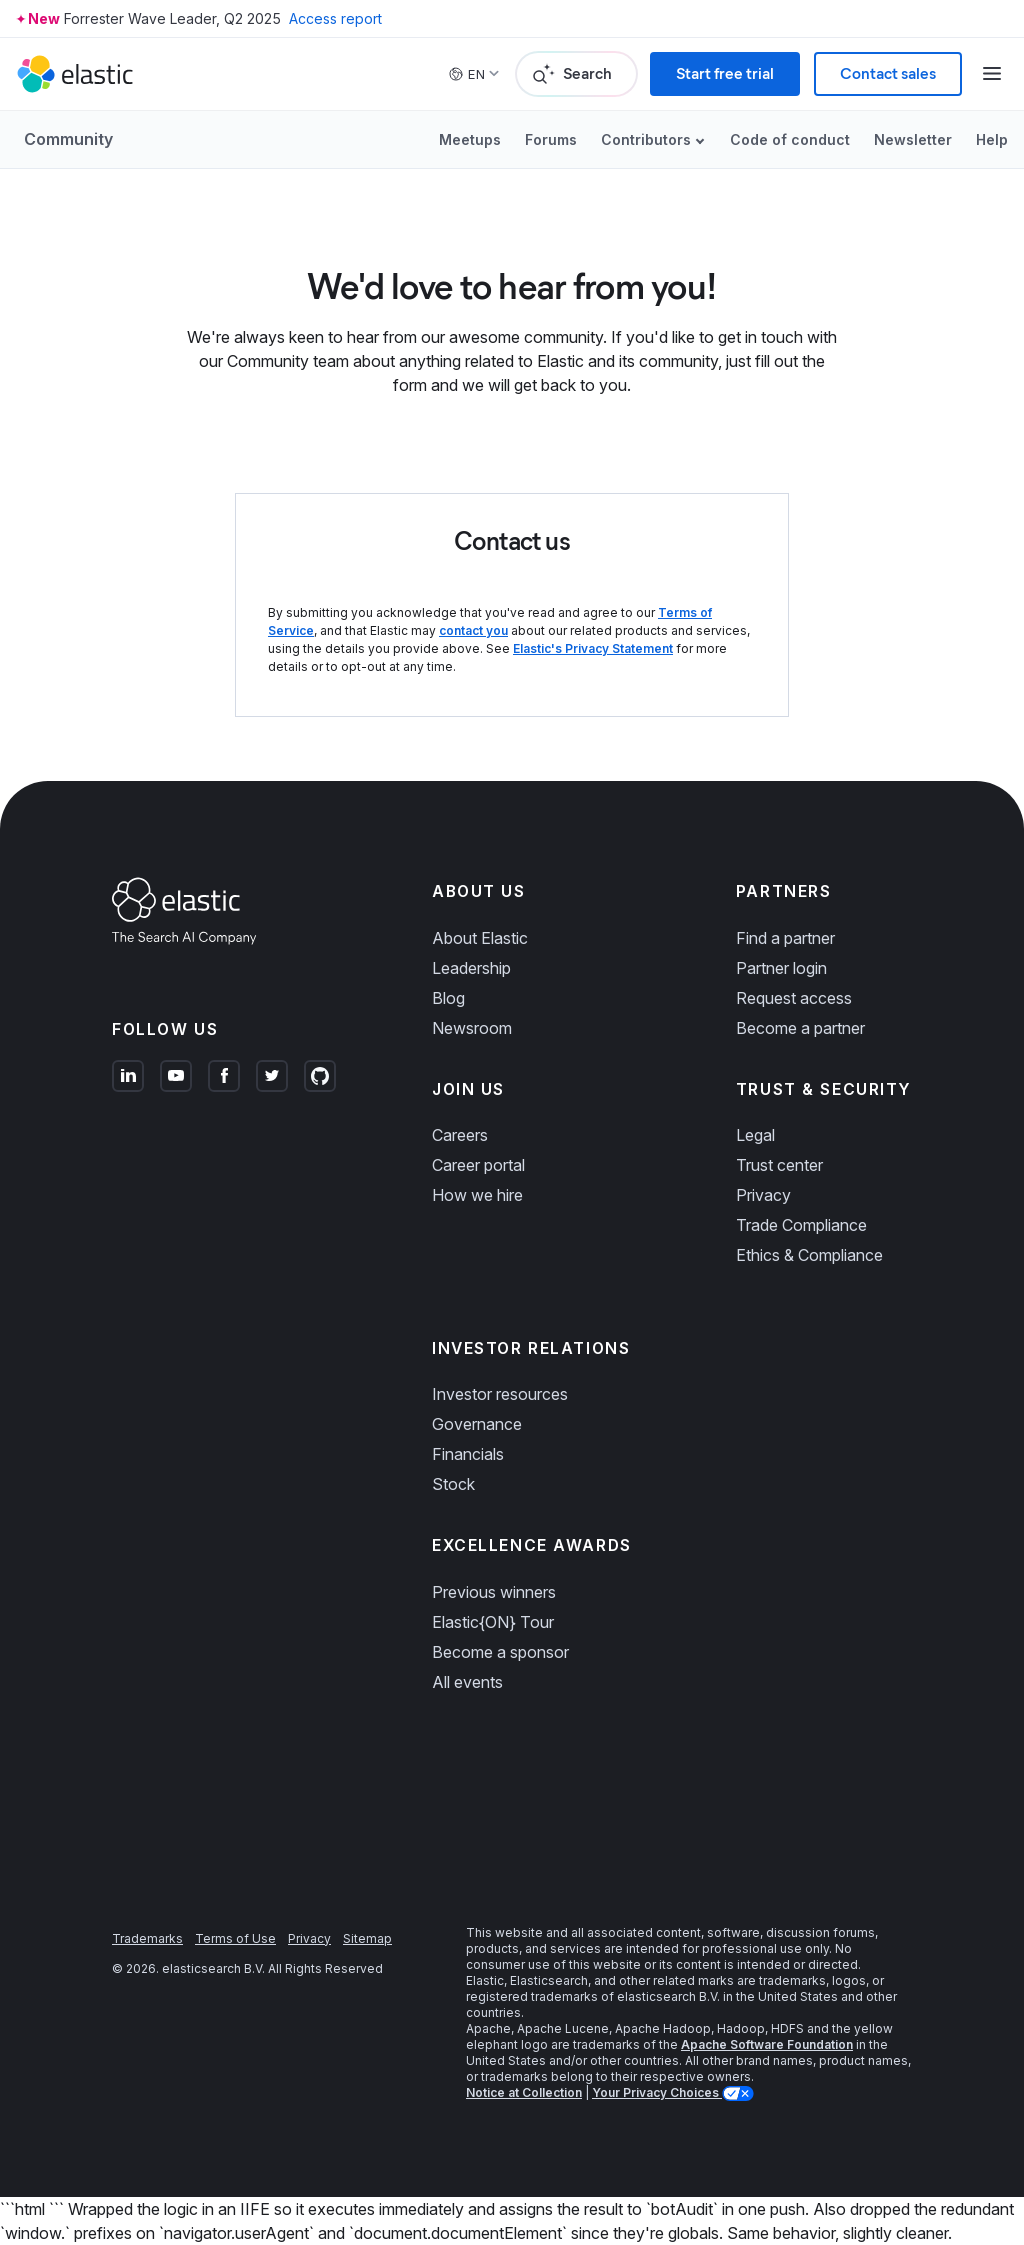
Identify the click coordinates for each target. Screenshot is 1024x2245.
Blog (448, 998)
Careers (460, 1135)
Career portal (478, 1165)
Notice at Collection (524, 2092)
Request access (794, 998)
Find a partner (785, 938)
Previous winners (494, 1592)
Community (68, 139)
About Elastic (480, 938)
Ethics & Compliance (809, 1255)
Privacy (763, 1195)
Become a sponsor (500, 1652)
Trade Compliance (801, 1225)
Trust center (779, 1165)
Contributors (646, 139)
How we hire (477, 1195)
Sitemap (367, 1938)
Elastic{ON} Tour (493, 1622)
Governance (477, 1424)
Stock (453, 1484)
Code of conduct (790, 139)
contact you (473, 630)
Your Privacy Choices (657, 2092)
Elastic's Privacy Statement (593, 648)
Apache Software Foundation (767, 2044)
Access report (335, 18)
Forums (551, 139)
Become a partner (800, 1028)
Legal (755, 1135)
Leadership (471, 968)
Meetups (470, 139)
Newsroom (472, 1028)
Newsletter (913, 139)
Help (992, 139)
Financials (468, 1454)
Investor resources (500, 1394)
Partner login (781, 968)
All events (467, 1682)
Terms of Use (235, 1938)
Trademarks (147, 1938)
